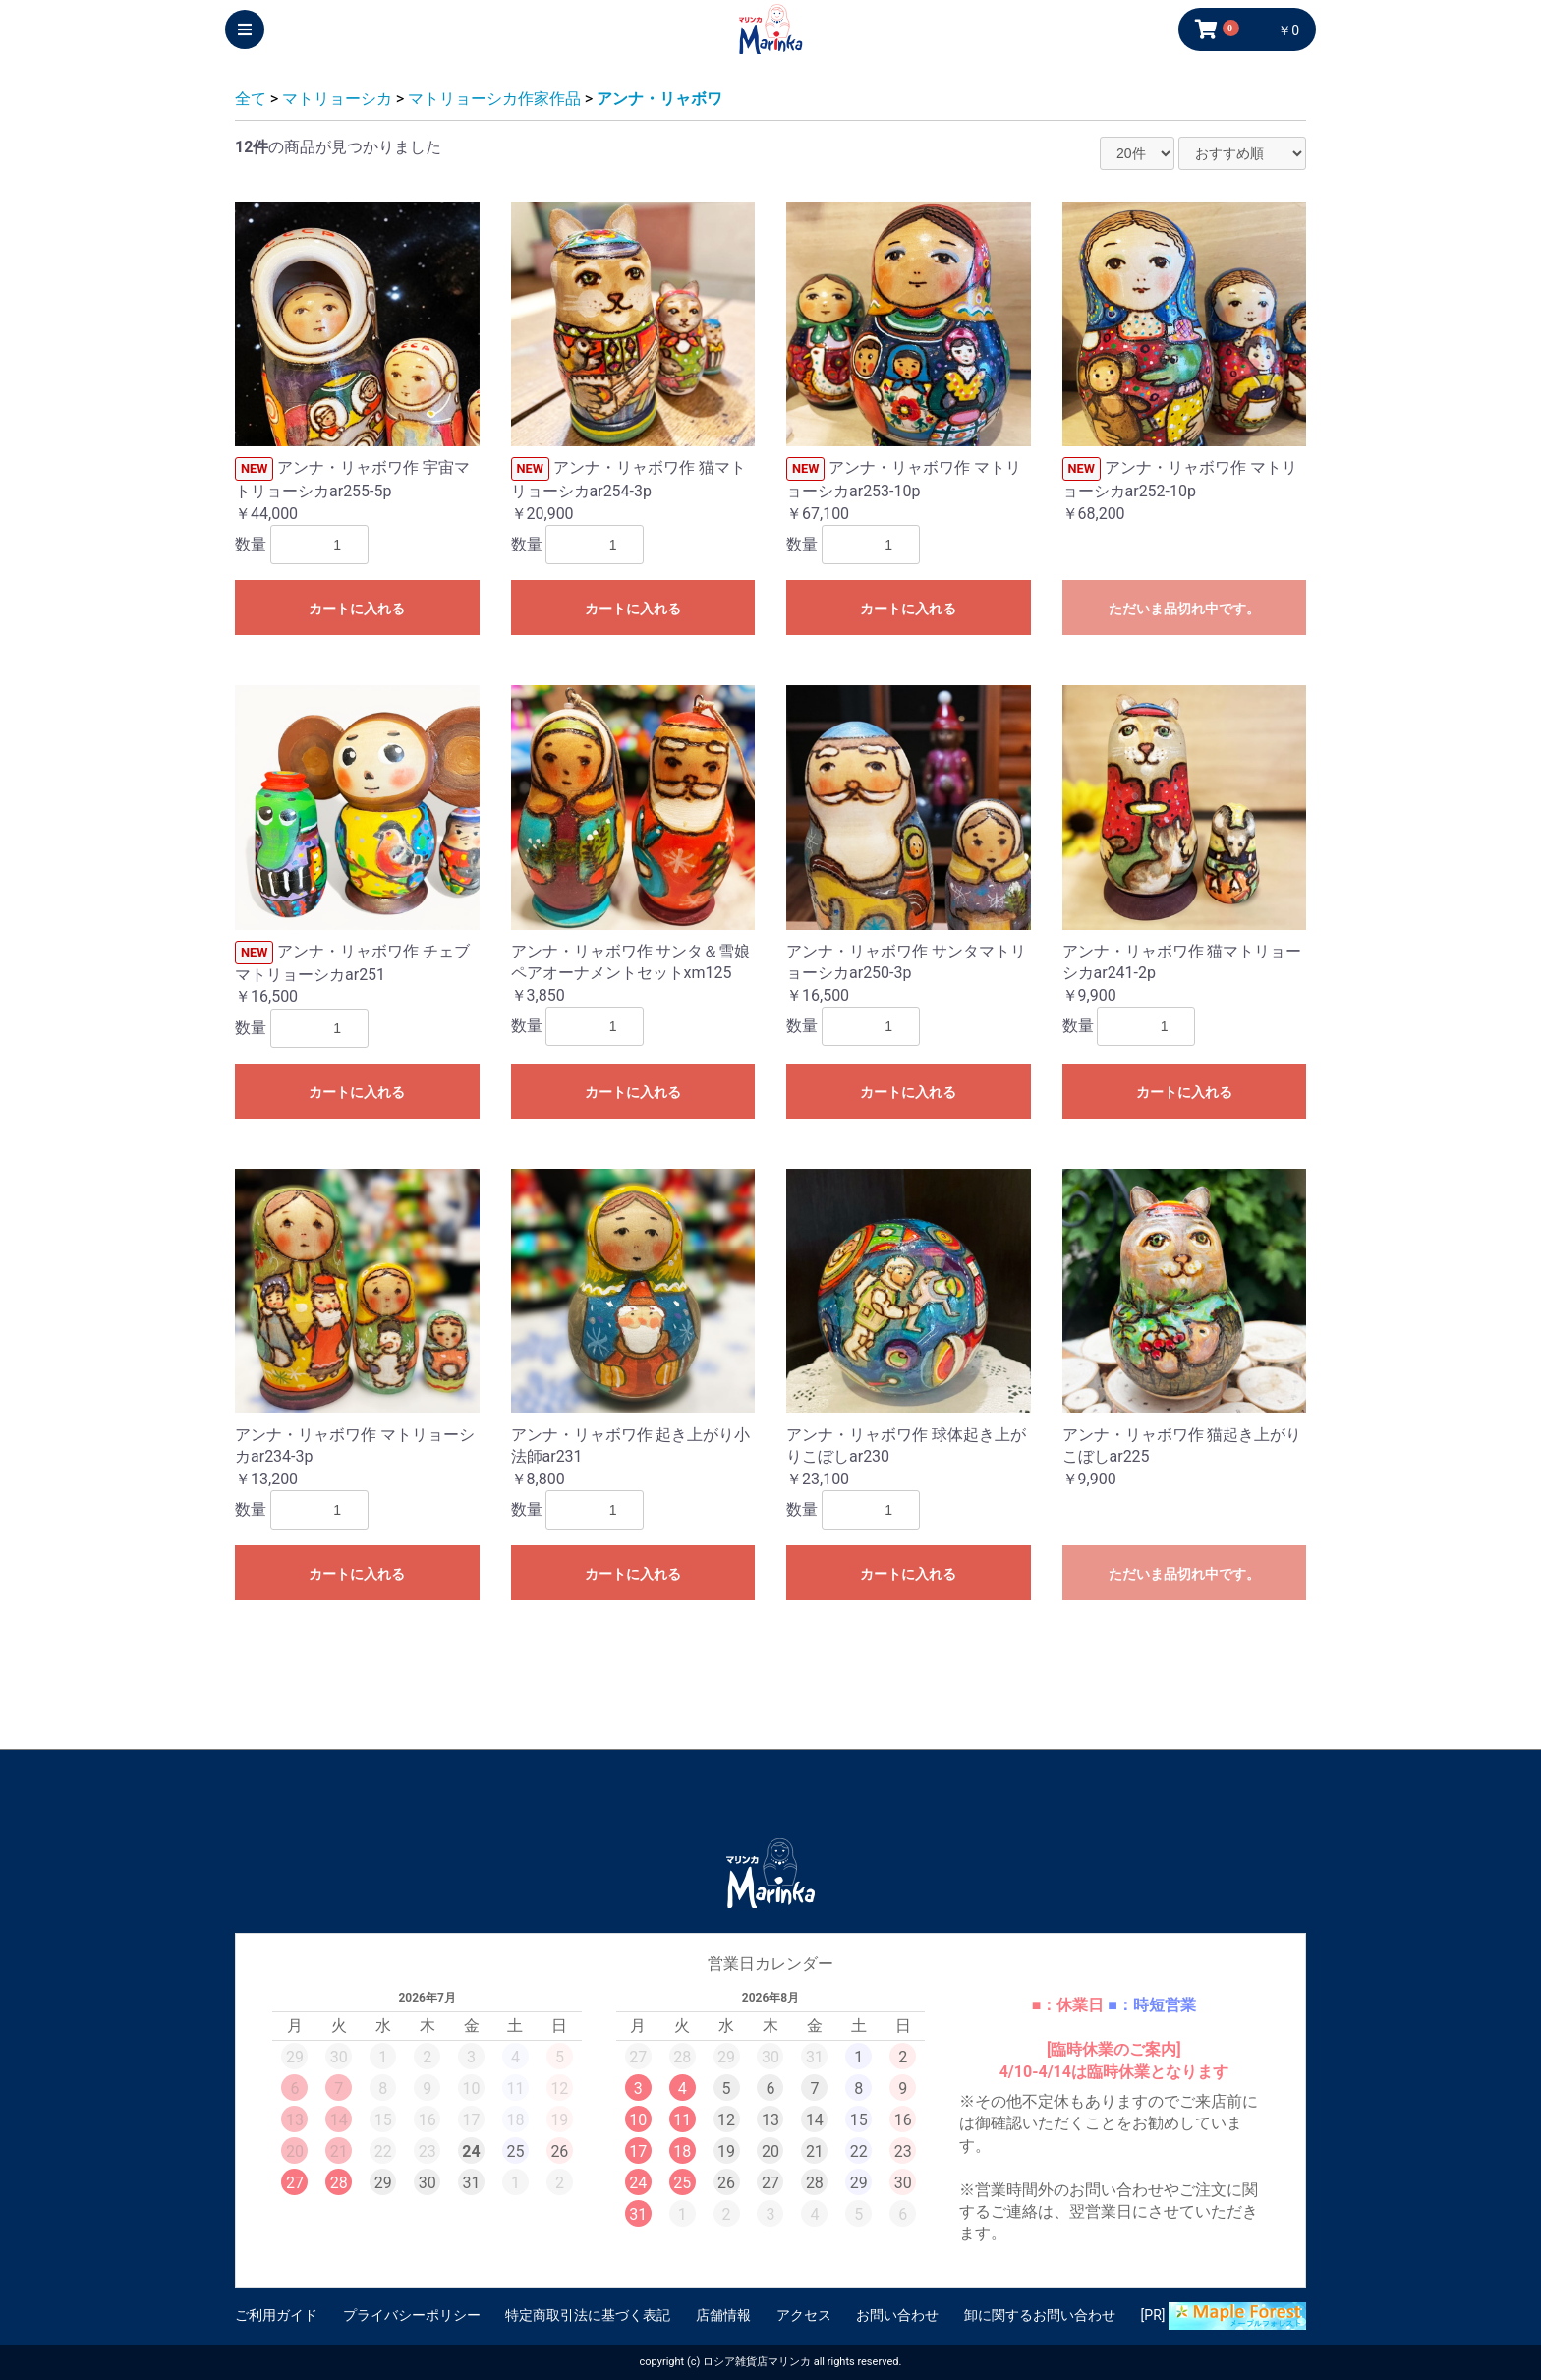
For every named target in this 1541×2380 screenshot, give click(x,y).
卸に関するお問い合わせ (1039, 2315)
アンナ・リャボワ (659, 98)
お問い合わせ (897, 2315)
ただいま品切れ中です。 (1184, 608)
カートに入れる (357, 608)
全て (250, 98)
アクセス (803, 2315)
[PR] (1223, 2316)
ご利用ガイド (276, 2315)
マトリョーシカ (337, 98)
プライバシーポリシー (412, 2315)
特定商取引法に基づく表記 (587, 2315)
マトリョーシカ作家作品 (494, 98)
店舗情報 (723, 2315)
